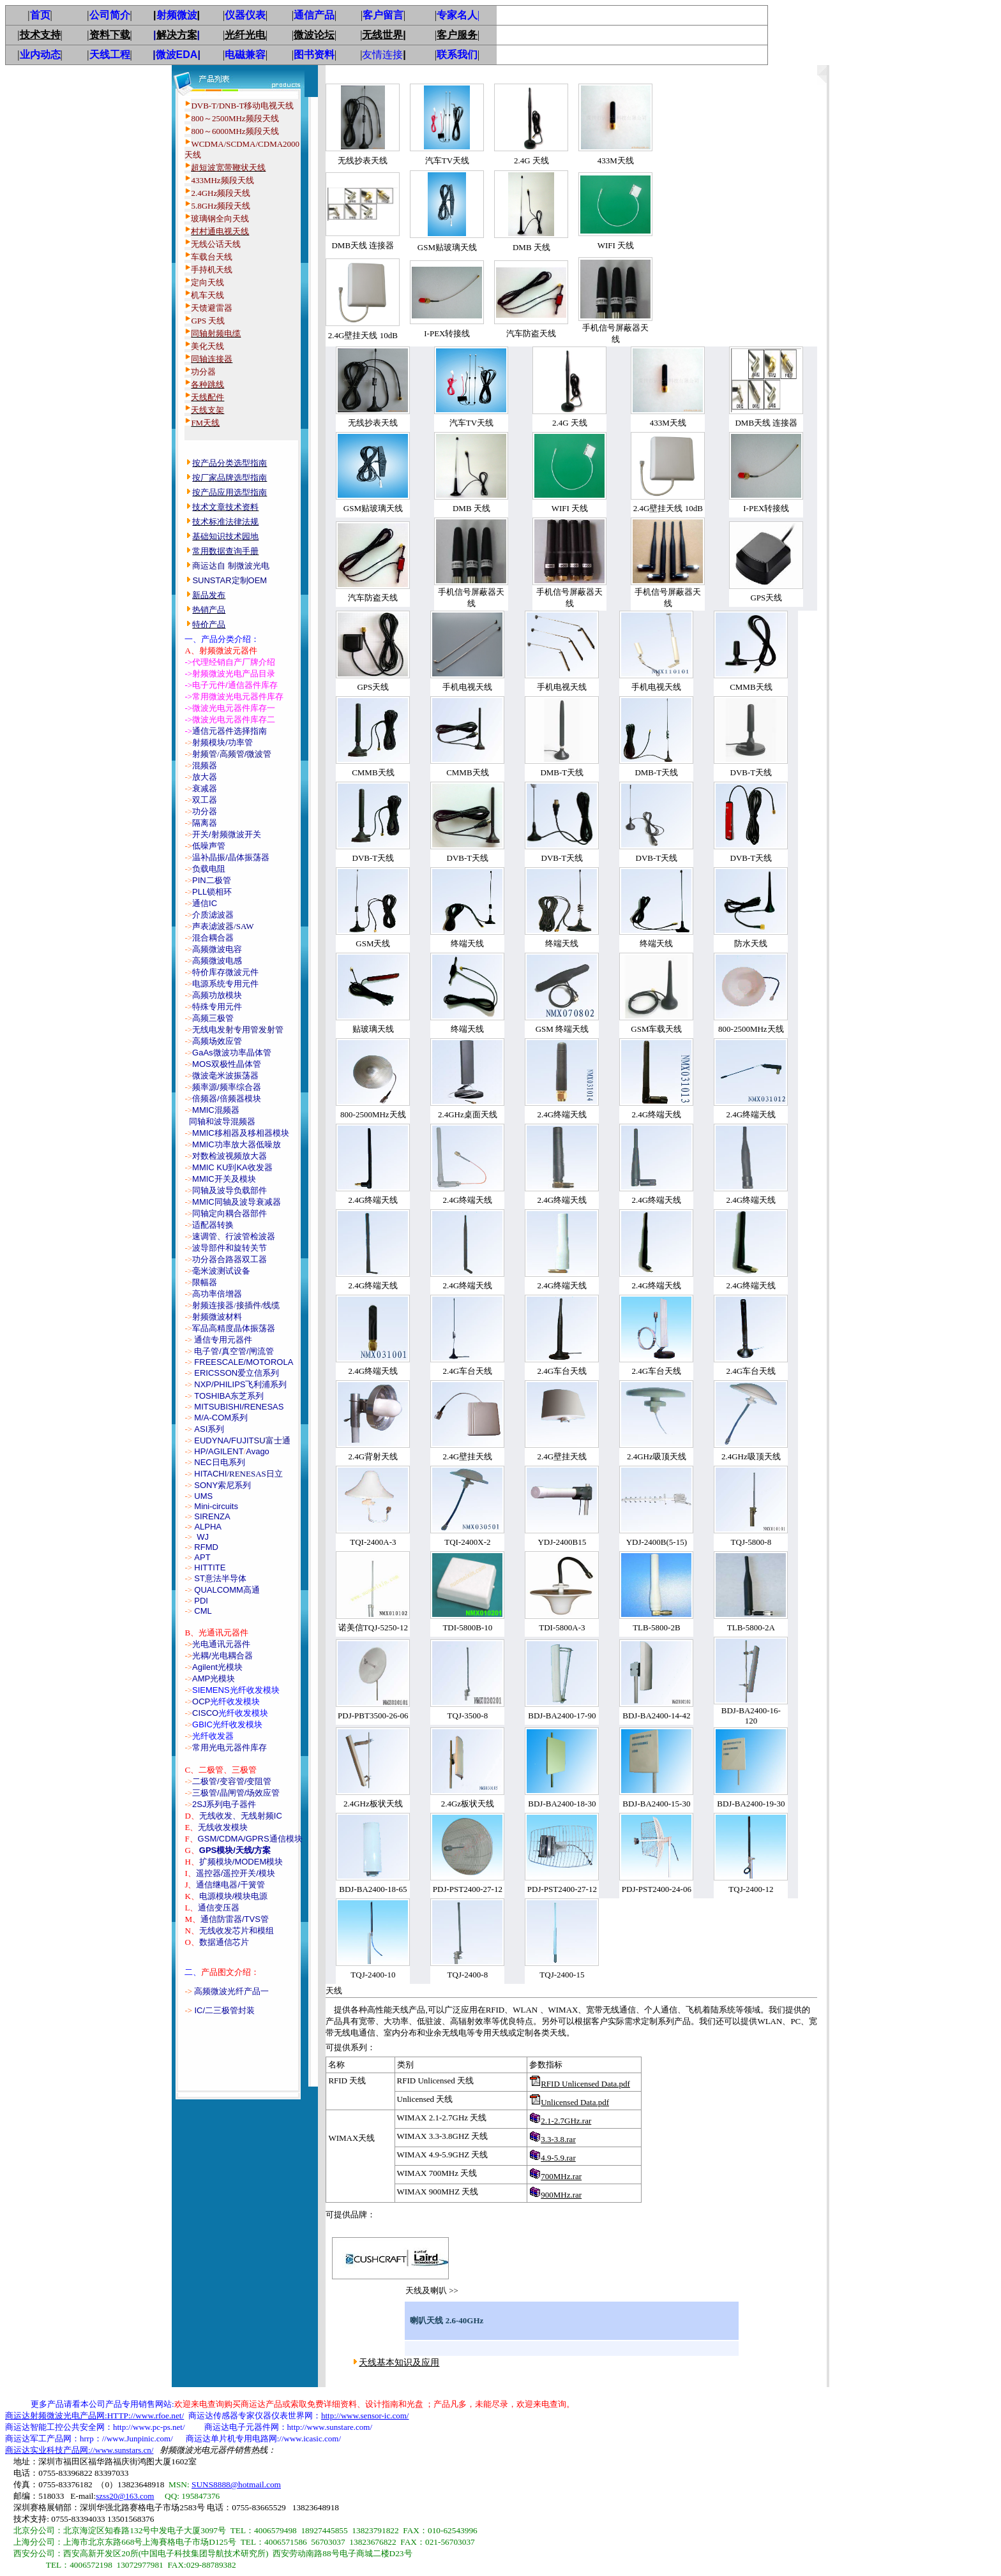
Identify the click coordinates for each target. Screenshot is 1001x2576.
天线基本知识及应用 (399, 2362)
